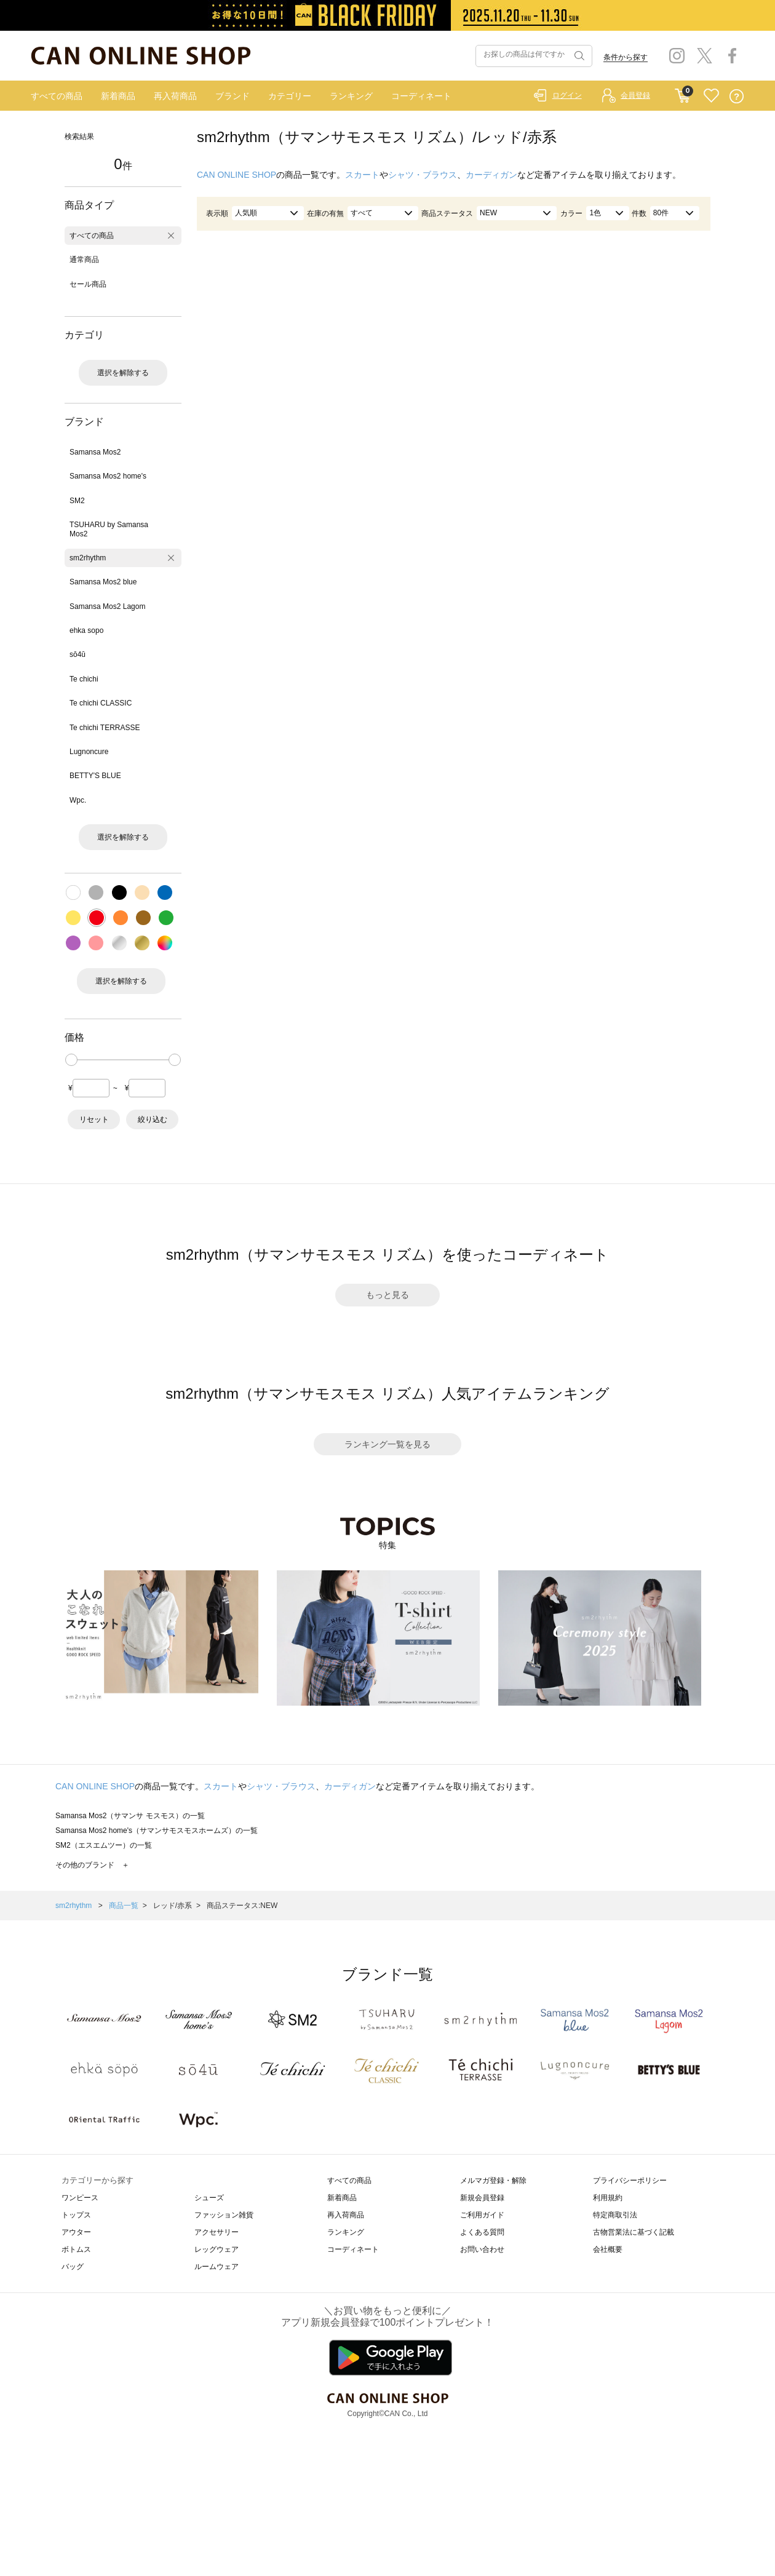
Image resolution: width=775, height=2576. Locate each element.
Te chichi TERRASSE (105, 727)
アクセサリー (216, 2232)
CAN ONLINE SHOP (236, 175)
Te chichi (84, 679)
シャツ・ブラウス (422, 175)
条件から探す (625, 57)
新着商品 (118, 96)
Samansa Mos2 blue (103, 582)
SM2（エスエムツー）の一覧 (103, 1845)
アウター (76, 2232)
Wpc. (78, 800)
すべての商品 (56, 96)
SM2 (77, 500)
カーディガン (491, 175)
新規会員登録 (482, 2197)
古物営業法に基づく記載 (633, 2232)
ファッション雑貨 (223, 2215)
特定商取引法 (615, 2215)
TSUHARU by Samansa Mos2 (109, 529)
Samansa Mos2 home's (108, 476)
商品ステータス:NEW (242, 1905)
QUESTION (737, 96)
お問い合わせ (482, 2249)
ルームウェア (216, 2266)
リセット (94, 1119)
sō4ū (77, 654)
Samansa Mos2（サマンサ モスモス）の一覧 (130, 1815)
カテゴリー (289, 96)
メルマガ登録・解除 (493, 2180)
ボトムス (76, 2249)
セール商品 (88, 284)
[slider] (71, 1060)
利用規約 (607, 2197)
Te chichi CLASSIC (101, 703)
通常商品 (84, 259)
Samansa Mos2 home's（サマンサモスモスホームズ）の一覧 (156, 1830)
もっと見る (387, 1295)
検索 (578, 56)
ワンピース (80, 2197)
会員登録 (635, 95)
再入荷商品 (175, 96)
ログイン (567, 95)
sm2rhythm (88, 558)
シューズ (209, 2197)
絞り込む (152, 1119)
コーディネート (421, 96)
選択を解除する (123, 372)
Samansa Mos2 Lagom (107, 606)
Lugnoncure (89, 751)
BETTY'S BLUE (95, 775)
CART (682, 93)
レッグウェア (216, 2249)
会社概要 (607, 2249)
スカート (362, 175)
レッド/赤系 (172, 1905)
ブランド (232, 96)
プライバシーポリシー (630, 2180)
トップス (76, 2215)
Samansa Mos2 (95, 452)
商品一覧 (123, 1905)
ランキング (351, 96)
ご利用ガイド (482, 2215)
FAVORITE (711, 96)
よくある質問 (482, 2232)
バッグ (73, 2266)
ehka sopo (86, 630)
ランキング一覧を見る (387, 1444)
